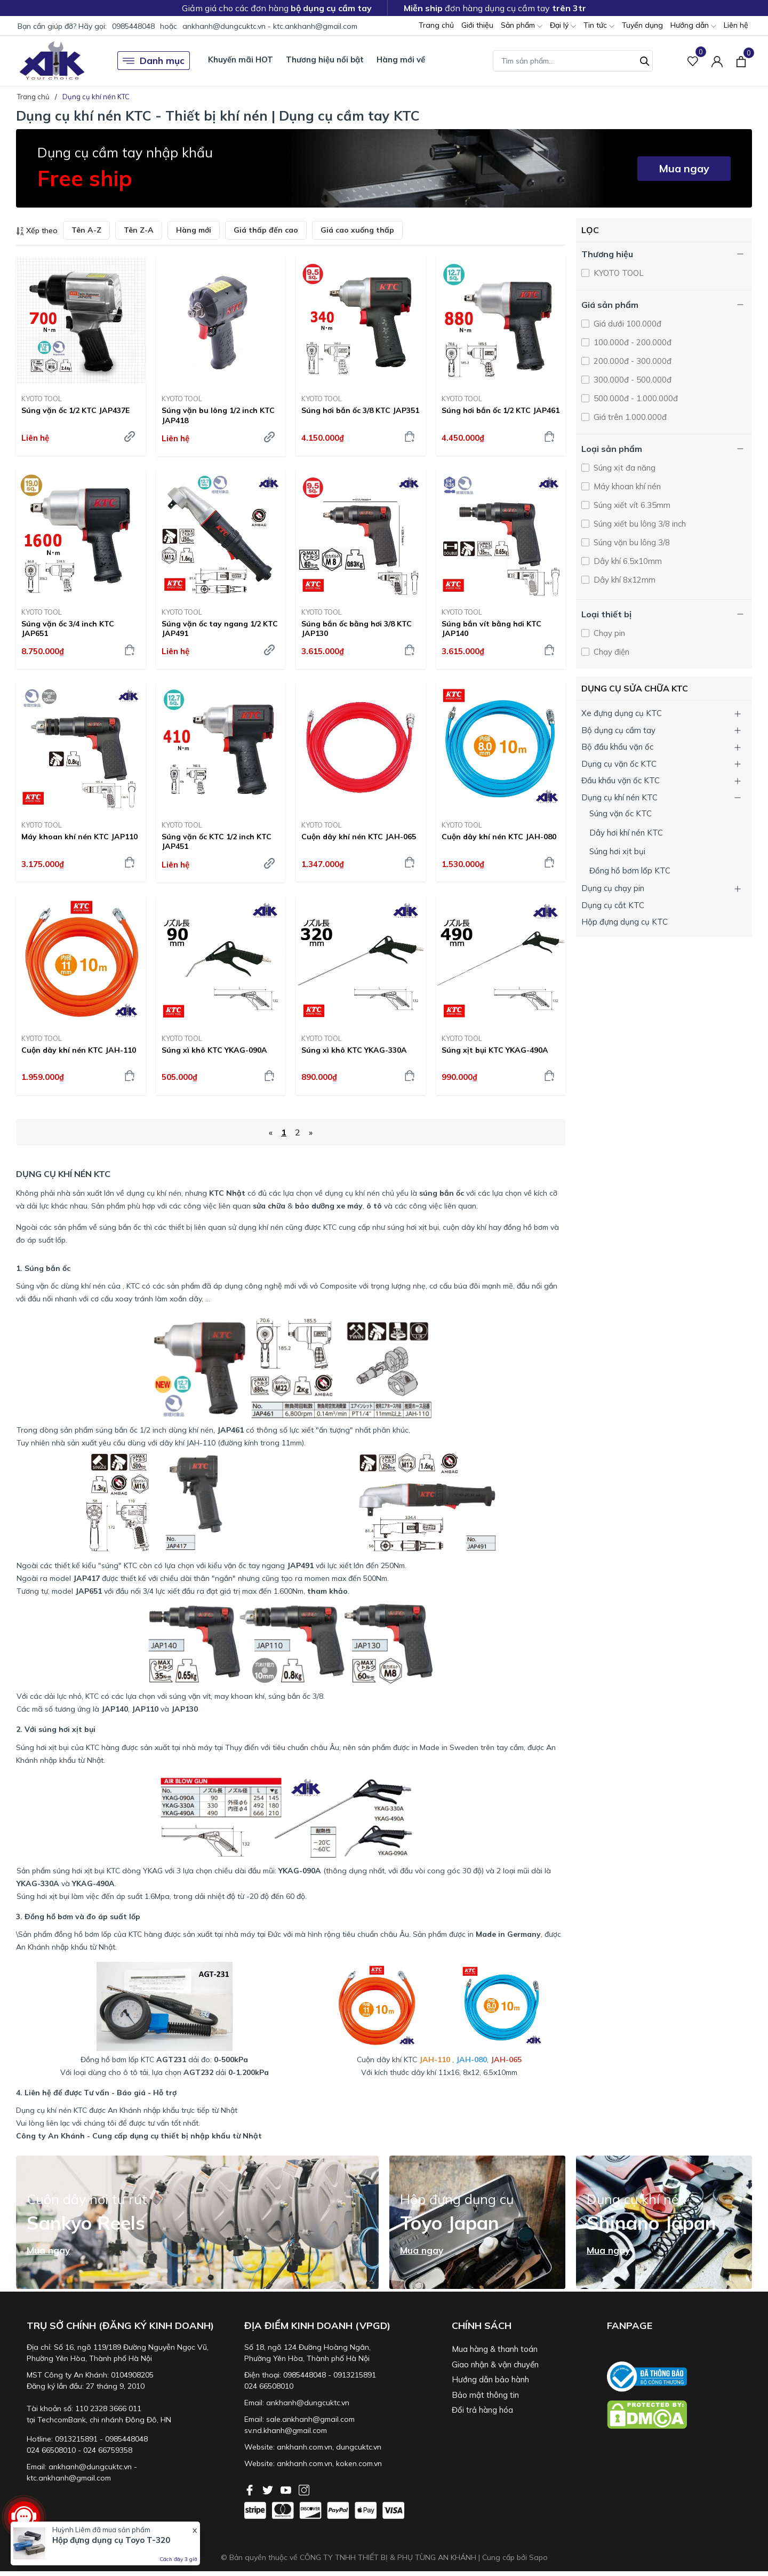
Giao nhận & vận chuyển (495, 2364)
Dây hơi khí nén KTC (626, 833)
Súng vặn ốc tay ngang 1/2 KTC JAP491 (220, 628)
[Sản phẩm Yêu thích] (693, 60)
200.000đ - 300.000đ (631, 361)
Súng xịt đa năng (623, 468)
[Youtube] (287, 2489)
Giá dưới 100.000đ (626, 324)
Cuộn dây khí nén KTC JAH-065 (358, 836)
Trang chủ (436, 25)
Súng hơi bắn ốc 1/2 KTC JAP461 (500, 410)
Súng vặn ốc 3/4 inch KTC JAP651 (67, 628)
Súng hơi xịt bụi (617, 851)
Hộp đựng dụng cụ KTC (624, 922)
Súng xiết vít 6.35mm (630, 505)
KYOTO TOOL (41, 398)
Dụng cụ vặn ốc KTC (619, 764)
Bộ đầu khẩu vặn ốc (617, 747)
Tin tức (598, 25)
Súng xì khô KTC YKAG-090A (214, 1050)
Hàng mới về (401, 59)
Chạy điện (610, 652)
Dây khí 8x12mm (623, 580)
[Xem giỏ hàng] (741, 60)
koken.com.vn (359, 2463)
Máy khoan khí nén (626, 486)
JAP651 (88, 1591)
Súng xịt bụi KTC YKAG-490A (495, 1050)
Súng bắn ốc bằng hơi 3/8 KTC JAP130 (356, 628)
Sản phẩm (521, 25)
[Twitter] (268, 2489)
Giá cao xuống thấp (357, 230)
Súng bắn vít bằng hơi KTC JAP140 (491, 628)
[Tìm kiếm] (644, 59)
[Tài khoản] (717, 60)
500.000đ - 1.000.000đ (634, 398)
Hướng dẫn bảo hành (490, 2379)
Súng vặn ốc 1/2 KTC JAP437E (75, 410)
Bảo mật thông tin (485, 2395)
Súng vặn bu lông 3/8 (630, 542)
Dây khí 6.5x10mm (626, 561)
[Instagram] (304, 2489)
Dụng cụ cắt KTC (612, 905)
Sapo (538, 2557)
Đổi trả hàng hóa (482, 2410)
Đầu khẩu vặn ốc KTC (620, 780)
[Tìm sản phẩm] (573, 60)
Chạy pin (608, 633)
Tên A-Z (86, 230)
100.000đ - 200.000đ (631, 342)
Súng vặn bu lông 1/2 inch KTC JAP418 (218, 415)
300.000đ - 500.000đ (631, 380)
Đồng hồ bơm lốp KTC (629, 870)
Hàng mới (193, 230)
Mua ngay (684, 168)
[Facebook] (250, 2489)
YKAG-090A (299, 1870)
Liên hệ (736, 25)
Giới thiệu (477, 25)
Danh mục (154, 61)
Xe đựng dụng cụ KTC (621, 713)
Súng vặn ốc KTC (620, 813)
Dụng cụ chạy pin (612, 888)
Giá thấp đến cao (266, 230)
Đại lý (563, 25)
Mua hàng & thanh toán (495, 2349)
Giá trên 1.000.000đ (629, 417)
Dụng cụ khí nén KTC (619, 797)
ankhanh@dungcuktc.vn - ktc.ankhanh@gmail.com (269, 26)
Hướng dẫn (693, 25)
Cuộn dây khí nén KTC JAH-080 (499, 836)
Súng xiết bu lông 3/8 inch (638, 524)
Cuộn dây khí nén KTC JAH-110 (78, 1050)
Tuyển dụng (642, 25)
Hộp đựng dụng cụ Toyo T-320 (111, 2540)
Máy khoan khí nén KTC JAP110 (79, 836)
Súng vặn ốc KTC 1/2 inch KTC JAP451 (216, 841)
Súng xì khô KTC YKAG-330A (354, 1050)
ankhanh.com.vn (304, 2447)
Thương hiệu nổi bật (325, 59)
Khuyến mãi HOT (240, 59)
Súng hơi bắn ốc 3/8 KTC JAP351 (360, 410)
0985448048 (133, 26)
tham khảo (327, 1591)
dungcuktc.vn (358, 2447)
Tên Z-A (139, 230)
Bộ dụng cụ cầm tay (618, 730)
